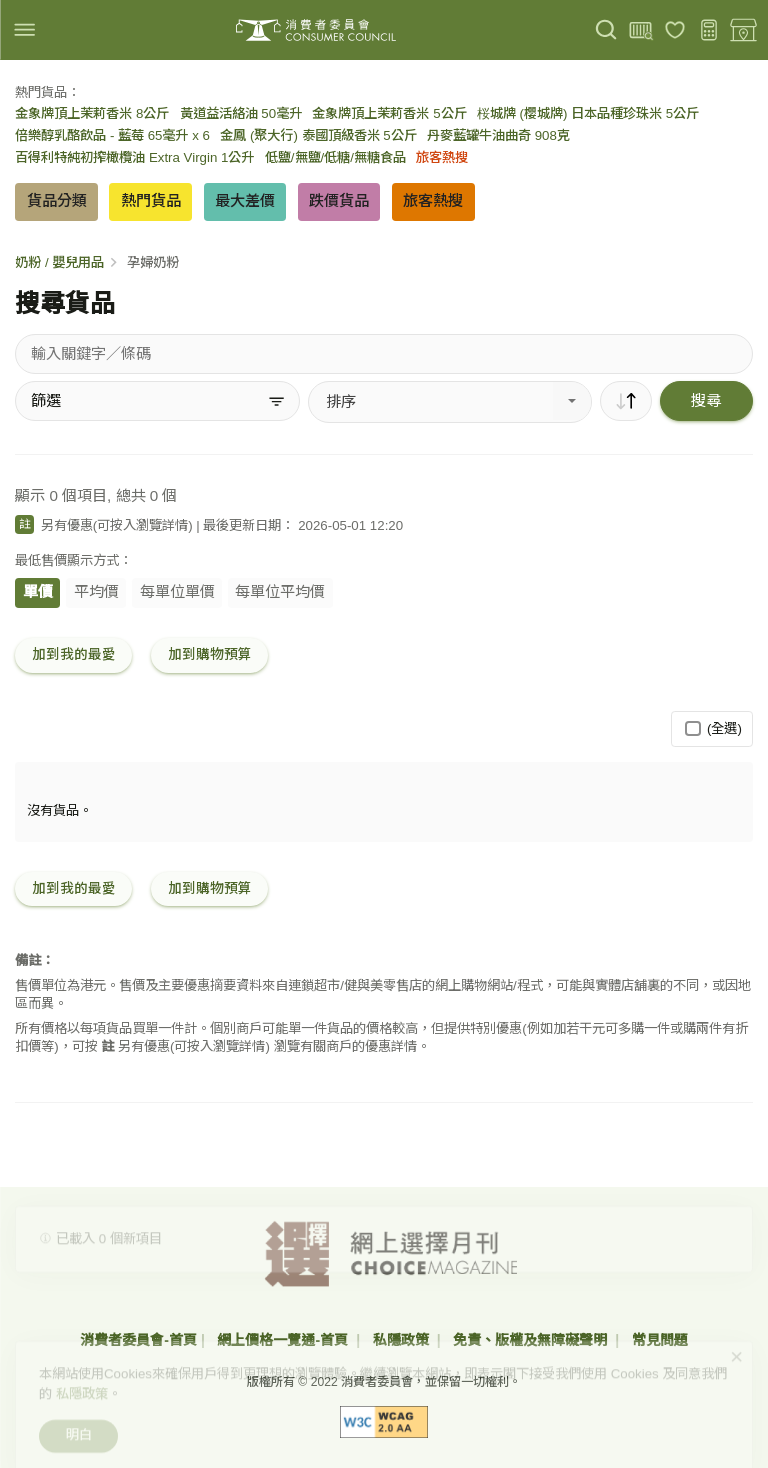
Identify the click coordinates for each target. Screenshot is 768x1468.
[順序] (626, 401)
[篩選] (157, 401)
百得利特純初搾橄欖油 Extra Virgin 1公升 (134, 157)
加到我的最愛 (74, 654)
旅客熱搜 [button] (433, 200)
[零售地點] (743, 30)
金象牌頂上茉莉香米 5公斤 (389, 113)
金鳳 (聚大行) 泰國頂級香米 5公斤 (318, 135)
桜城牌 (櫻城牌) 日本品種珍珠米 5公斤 (588, 113)
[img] (24, 29)
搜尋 (706, 400)
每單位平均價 (280, 591)
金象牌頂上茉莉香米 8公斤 (92, 113)
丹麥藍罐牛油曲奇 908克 (498, 135)
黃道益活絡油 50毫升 (241, 113)
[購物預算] (709, 30)
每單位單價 (177, 591)
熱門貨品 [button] (151, 200)
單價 (38, 591)
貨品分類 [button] (57, 200)
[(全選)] (692, 728)
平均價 (96, 591)
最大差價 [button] (245, 200)
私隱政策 (403, 1340)
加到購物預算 (210, 654)
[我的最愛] (675, 30)
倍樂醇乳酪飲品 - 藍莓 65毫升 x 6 (112, 135)
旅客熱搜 (442, 157)
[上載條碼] (640, 30)
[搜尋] (606, 30)
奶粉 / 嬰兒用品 (59, 262)
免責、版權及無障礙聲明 (532, 1340)
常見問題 (660, 1340)
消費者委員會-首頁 (138, 1340)
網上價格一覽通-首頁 (284, 1340)
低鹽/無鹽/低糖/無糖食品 (335, 157)
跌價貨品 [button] (339, 200)
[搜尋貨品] (384, 354)
